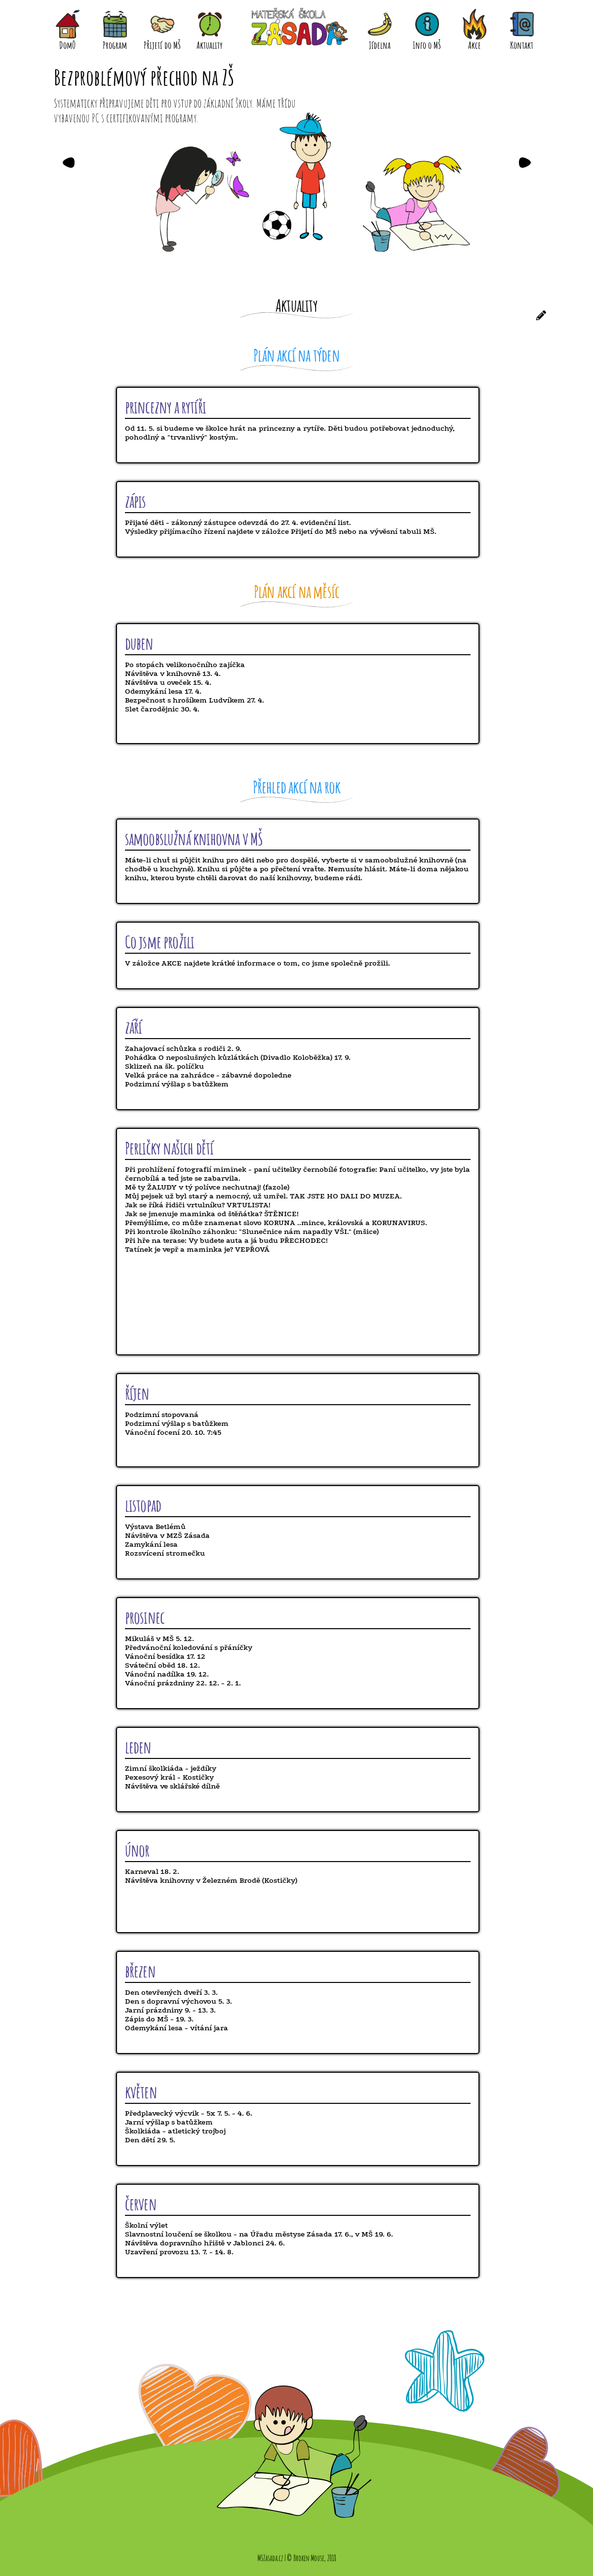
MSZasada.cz (270, 2558)
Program (115, 26)
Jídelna (380, 26)
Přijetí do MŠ (162, 26)
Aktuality (210, 26)
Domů (67, 26)
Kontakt (522, 26)
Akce (474, 26)
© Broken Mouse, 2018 (311, 2558)
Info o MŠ (427, 26)
